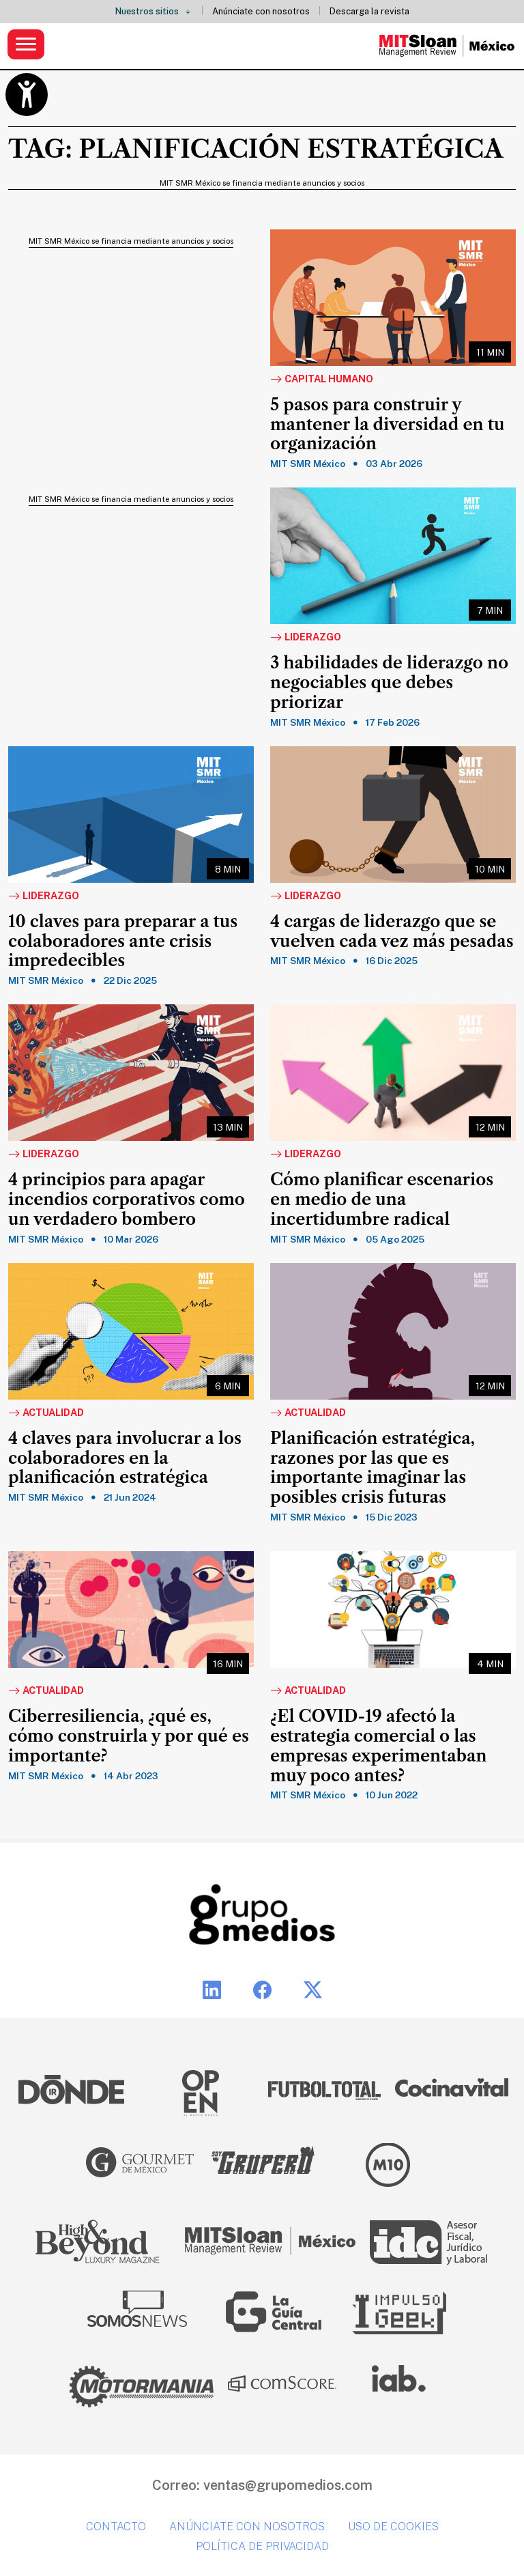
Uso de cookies (393, 2526)
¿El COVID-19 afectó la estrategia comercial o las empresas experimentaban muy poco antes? (378, 1746)
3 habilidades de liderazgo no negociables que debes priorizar (389, 682)
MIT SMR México (307, 463)
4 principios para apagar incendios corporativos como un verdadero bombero (126, 1199)
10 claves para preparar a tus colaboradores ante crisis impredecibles (122, 941)
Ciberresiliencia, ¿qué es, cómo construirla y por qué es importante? (128, 1736)
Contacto (116, 2526)
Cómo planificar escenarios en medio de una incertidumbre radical (381, 1199)
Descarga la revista (369, 11)
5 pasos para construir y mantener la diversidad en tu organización (387, 424)
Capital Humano (321, 379)
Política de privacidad (262, 2546)
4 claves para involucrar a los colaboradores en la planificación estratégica (125, 1458)
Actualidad (46, 1413)
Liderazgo (305, 638)
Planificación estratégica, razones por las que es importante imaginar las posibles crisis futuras (372, 1468)
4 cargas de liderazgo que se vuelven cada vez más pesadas (392, 931)
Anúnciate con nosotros (261, 11)
